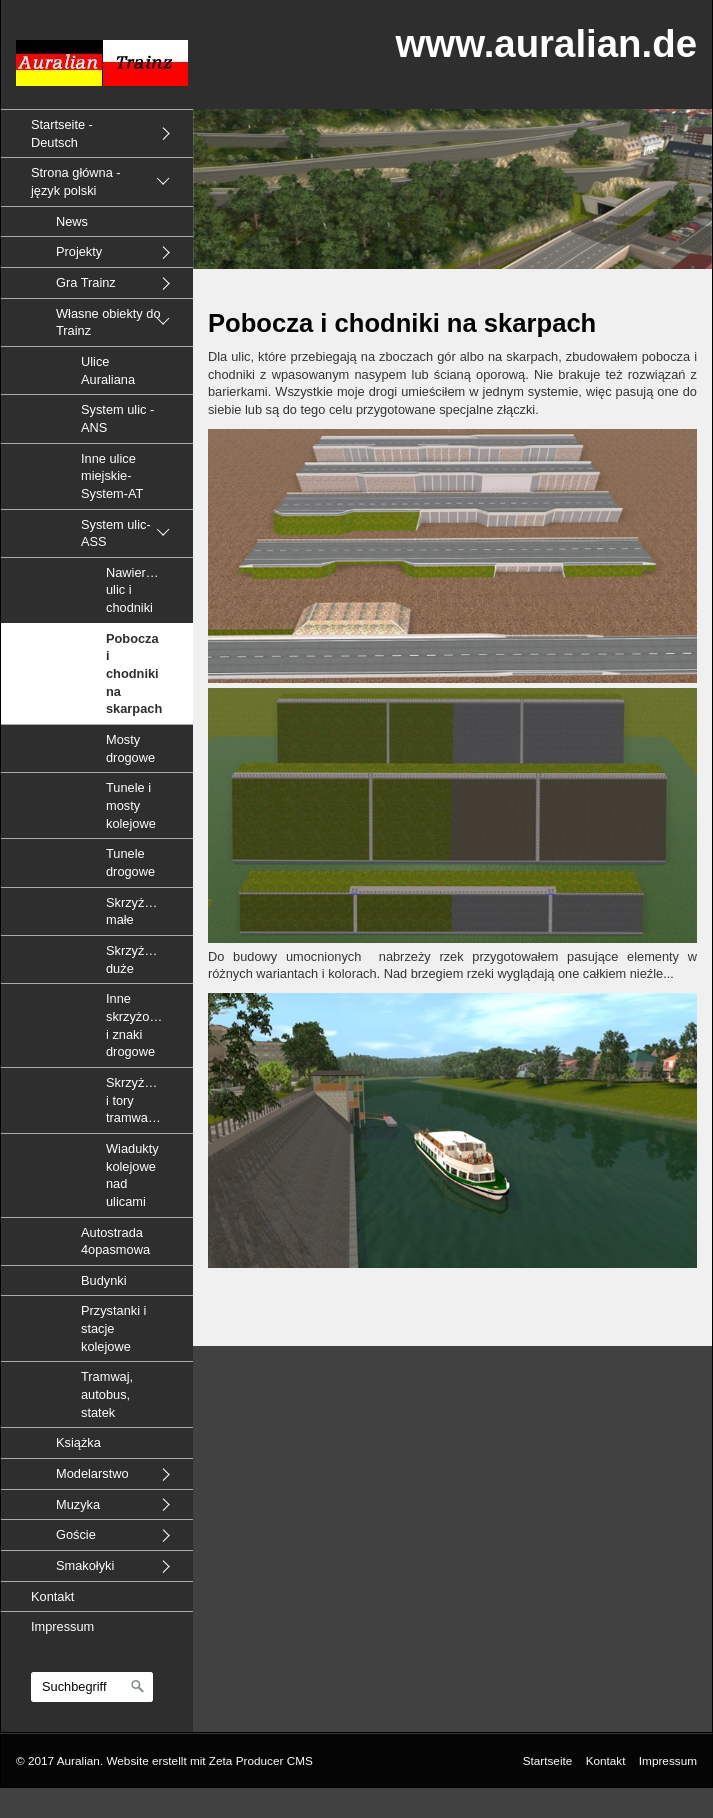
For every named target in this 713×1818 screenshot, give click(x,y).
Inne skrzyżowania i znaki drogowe (144, 1025)
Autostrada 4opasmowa (115, 1241)
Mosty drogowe (130, 748)
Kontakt (52, 1596)
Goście (76, 1534)
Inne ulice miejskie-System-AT (112, 476)
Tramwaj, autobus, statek (107, 1394)
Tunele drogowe (130, 862)
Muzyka (78, 1504)
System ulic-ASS (116, 533)
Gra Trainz (86, 282)
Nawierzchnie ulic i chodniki (144, 590)
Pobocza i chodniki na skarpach (134, 674)
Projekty (79, 251)
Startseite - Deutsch (62, 133)
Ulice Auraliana (108, 370)
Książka (78, 1442)
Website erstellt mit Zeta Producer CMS (209, 1760)
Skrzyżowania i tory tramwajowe (145, 1100)
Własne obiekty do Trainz (108, 322)
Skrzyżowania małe (145, 911)
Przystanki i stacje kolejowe (113, 1328)
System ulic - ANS (117, 418)
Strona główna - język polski (76, 181)
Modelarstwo (92, 1473)
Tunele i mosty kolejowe (131, 805)
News (72, 221)
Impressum (62, 1626)
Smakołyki (85, 1565)
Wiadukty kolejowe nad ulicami (132, 1175)
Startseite (548, 1760)
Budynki (104, 1280)
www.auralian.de (546, 43)
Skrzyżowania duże (145, 959)
